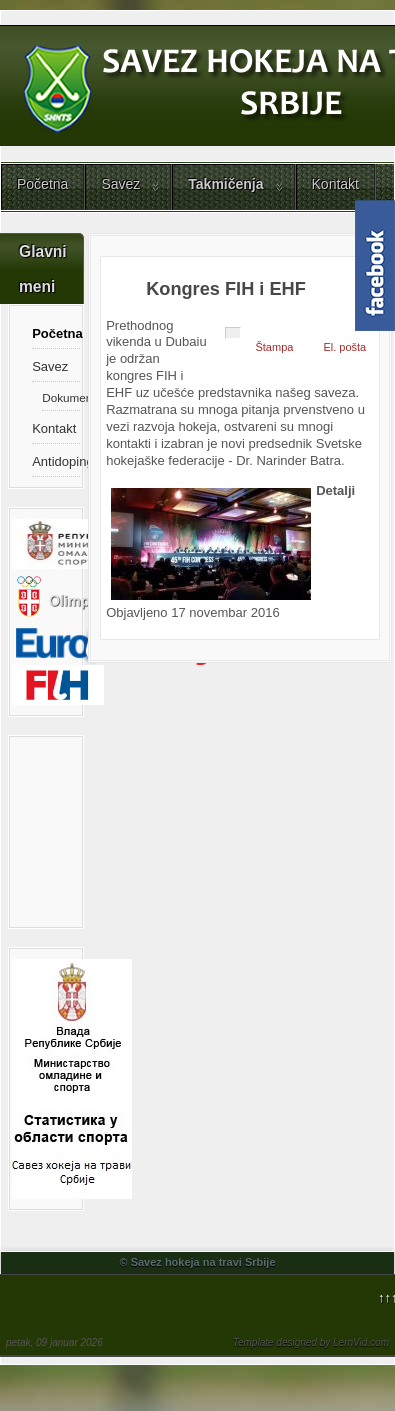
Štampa (274, 347)
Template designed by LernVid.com (311, 1342)
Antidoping (55, 461)
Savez (120, 184)
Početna (42, 184)
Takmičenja (225, 184)
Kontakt (335, 184)
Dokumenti (60, 397)
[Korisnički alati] (233, 333)
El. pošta (344, 347)
